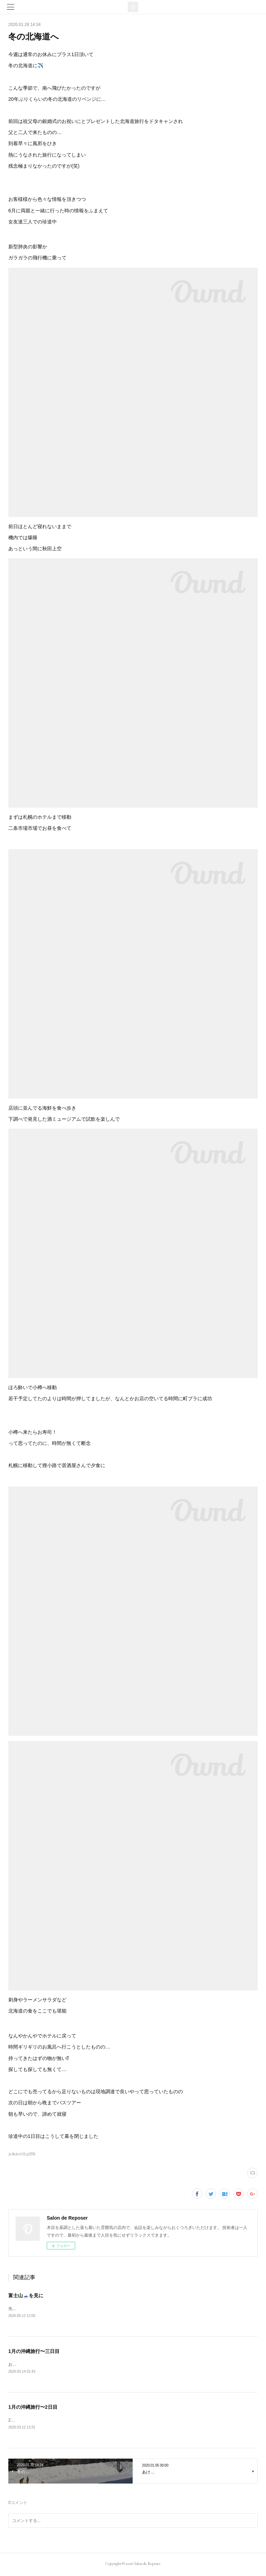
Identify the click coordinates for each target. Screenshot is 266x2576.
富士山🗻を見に (25, 2295)
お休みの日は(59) (21, 2154)
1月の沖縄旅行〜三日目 (34, 2351)
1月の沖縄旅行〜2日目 (32, 2407)
